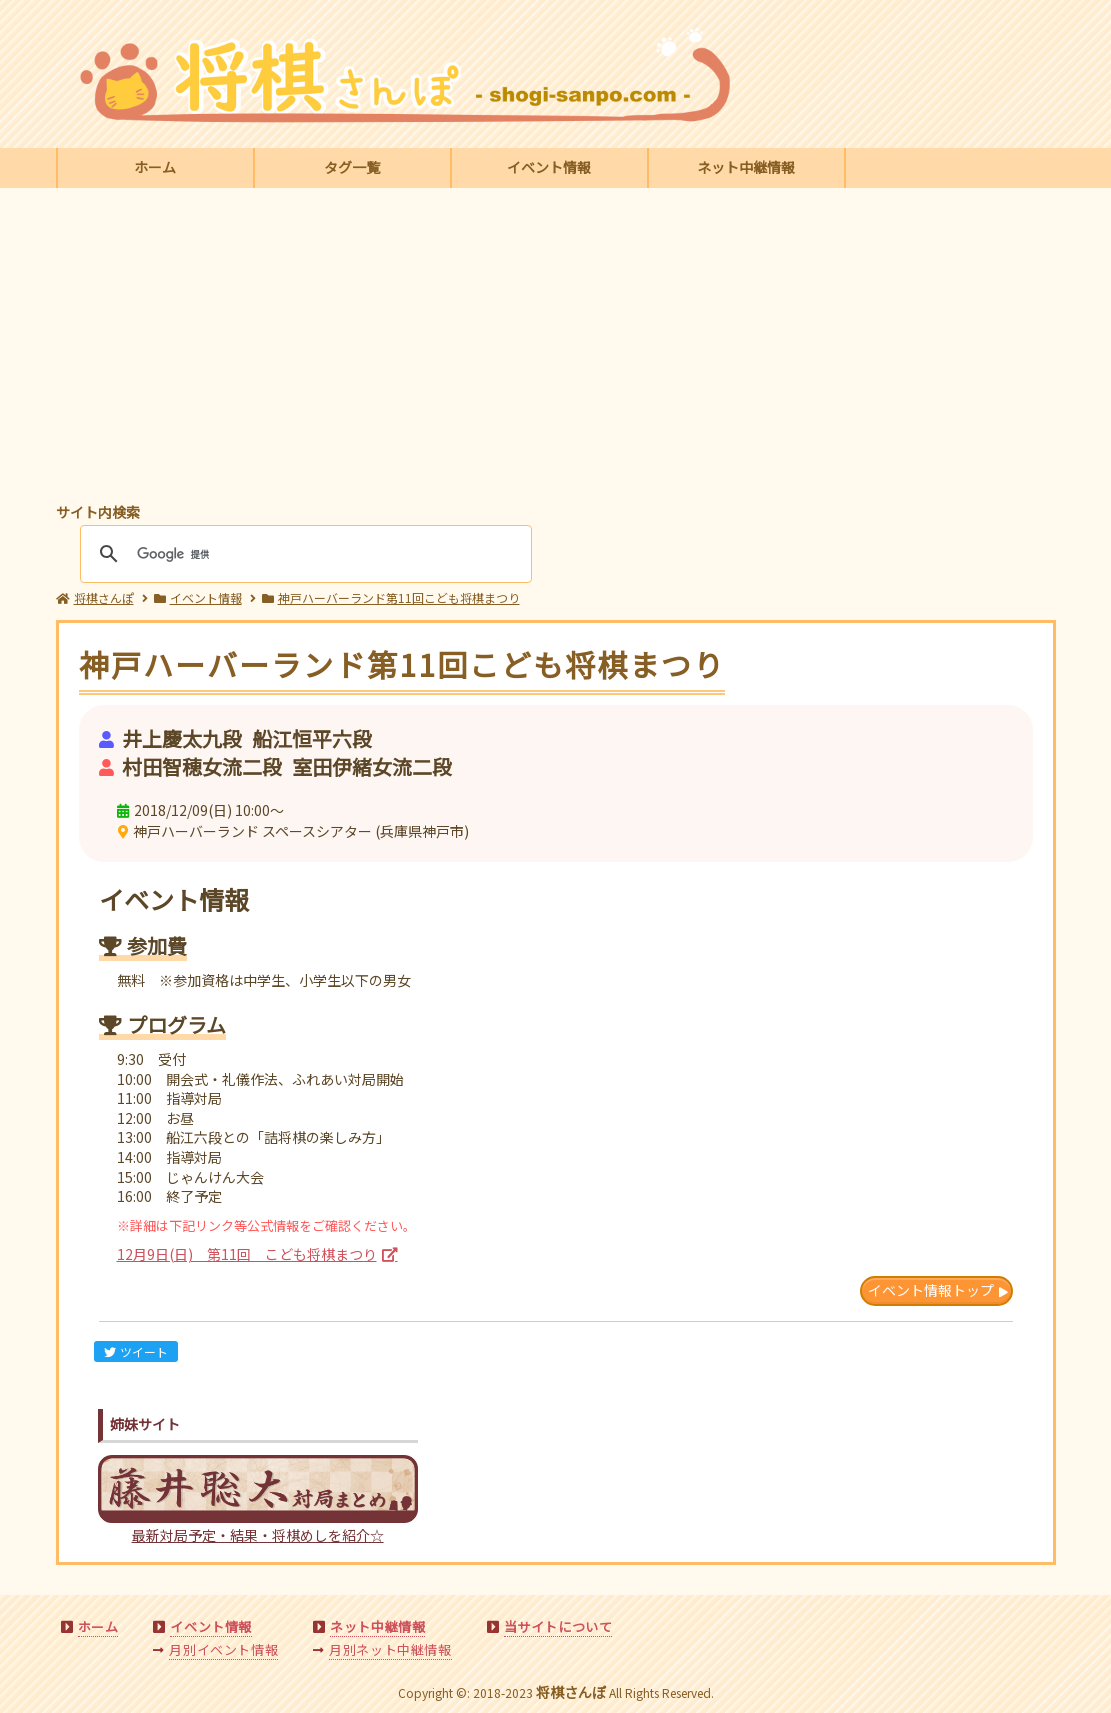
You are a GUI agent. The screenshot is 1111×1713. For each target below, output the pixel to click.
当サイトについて (558, 1626)
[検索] (303, 554)
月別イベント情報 (223, 1649)
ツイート (136, 1351)
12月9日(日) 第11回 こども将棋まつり (247, 1254)
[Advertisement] (556, 348)
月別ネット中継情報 (390, 1649)
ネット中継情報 (746, 167)
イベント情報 (549, 167)
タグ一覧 (352, 167)
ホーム (155, 167)
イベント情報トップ (931, 1290)
